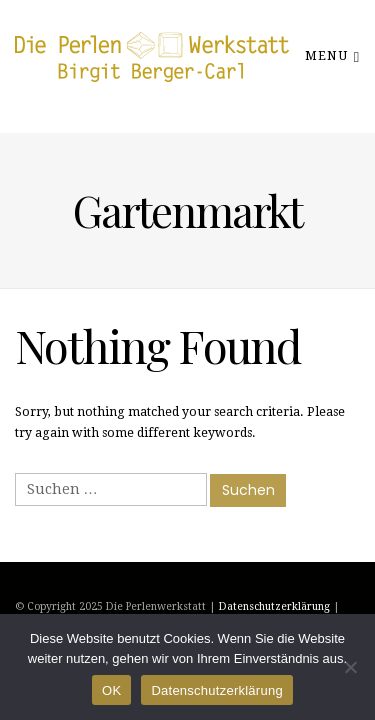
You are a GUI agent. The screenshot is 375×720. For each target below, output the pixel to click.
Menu (332, 55)
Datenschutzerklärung (274, 606)
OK (111, 690)
